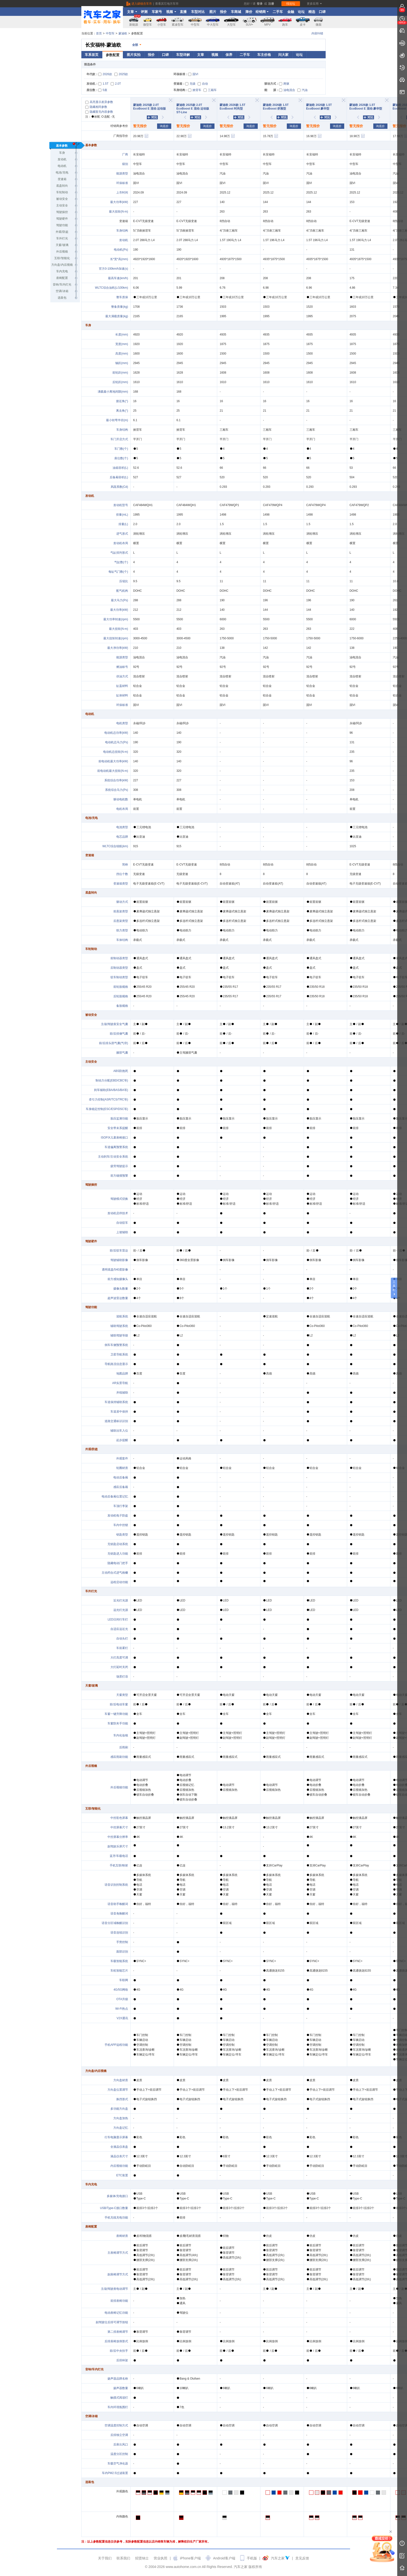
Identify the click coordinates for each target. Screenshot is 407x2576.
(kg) (119, 306)
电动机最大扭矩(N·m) (112, 771)
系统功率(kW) (116, 780)
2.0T (116, 83)
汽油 (302, 90)
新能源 (134, 21)
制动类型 (119, 977)
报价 (223, 12)
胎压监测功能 (119, 1118)
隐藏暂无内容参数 (99, 112)
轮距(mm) (120, 372)
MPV (267, 24)
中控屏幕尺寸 (119, 1827)
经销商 (262, 12)
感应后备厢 (120, 1487)
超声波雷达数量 (117, 1298)
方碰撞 (119, 1175)
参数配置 (112, 55)
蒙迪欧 (122, 33)
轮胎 (120, 986)
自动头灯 (122, 1638)
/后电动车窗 (119, 1704)
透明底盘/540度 (115, 1269)
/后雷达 (119, 1250)
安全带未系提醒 (117, 1128)
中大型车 (213, 24)
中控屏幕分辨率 (117, 1837)
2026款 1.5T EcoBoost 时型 (232, 106)
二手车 (278, 12)
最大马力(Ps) (119, 600)
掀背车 (194, 90)
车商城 (236, 12)
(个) (121, 448)
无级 (190, 83)
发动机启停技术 (117, 1213)
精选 (311, 12)
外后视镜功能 (119, 1787)
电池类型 (122, 827)
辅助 (122, 1392)
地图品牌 (122, 1373)
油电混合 (287, 90)
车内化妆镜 (120, 1735)
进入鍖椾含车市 (141, 3)
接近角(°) (122, 401)
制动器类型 (119, 958)
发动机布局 (120, 543)
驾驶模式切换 (119, 1199)
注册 (271, 3)
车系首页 (91, 55)
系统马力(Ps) (116, 790)
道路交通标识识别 (116, 1421)
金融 (290, 12)
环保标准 (122, 183)
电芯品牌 (122, 836)
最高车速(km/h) (118, 278)
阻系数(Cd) (119, 487)
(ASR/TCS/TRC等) (108, 1099)
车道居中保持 (119, 1411)
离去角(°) (122, 410)
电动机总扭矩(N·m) (115, 751)
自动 (203, 83)
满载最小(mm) (113, 391)
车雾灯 (122, 1648)
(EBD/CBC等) (112, 1080)
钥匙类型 (122, 1534)
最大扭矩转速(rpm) (115, 638)
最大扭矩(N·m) (118, 211)
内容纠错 (317, 33)
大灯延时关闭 (119, 1667)
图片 (212, 12)
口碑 (322, 12)
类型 (120, 911)
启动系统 (117, 1544)
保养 (228, 55)
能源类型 (122, 173)
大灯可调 (119, 1657)
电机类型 (122, 723)
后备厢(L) (119, 477)
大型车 (231, 24)
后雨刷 (123, 1747)
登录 (260, 3)
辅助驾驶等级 (119, 1335)
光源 (120, 1600)
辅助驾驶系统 (119, 1326)
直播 (183, 12)
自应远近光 (119, 1629)
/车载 (119, 1856)
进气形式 (122, 533)
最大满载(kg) (116, 316)
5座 (102, 90)
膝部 (122, 1052)
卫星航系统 (119, 1354)
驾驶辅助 (119, 1260)
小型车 (161, 24)
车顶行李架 (120, 1506)
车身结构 (122, 230)
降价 (249, 12)
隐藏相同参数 (96, 107)
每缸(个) (118, 571)
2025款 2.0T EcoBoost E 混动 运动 (149, 106)
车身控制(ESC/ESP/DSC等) (107, 1109)
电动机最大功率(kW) (113, 761)
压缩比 (123, 581)
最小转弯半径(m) (117, 420)
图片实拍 (133, 55)
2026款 (105, 74)
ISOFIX (114, 1137)
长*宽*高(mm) (119, 259)
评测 (144, 12)
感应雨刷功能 (119, 1757)
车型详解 (183, 55)
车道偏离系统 (116, 1147)
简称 (125, 864)
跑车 (285, 24)
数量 (120, 1288)
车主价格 (264, 55)
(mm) (121, 334)
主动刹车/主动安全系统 (113, 1156)
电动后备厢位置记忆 (115, 1496)
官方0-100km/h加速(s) (113, 268)
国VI (193, 74)
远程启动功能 (119, 1582)
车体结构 (122, 940)
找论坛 (290, 3)
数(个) (121, 562)
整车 (122, 297)
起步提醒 (122, 1440)
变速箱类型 (120, 883)
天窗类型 (122, 1695)
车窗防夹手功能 (117, 1723)
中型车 (195, 24)
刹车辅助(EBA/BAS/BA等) (111, 1090)
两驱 (284, 83)
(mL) (122, 514)
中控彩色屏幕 (119, 1818)
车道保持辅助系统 (116, 1402)
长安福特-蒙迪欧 (103, 45)
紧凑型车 (177, 24)
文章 (132, 12)
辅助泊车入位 (119, 1430)
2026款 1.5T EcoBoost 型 (319, 106)
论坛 (301, 12)
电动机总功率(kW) (116, 732)
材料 (122, 686)
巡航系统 (122, 1316)
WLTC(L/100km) (111, 287)
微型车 (147, 24)
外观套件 (122, 1458)
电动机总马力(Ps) (116, 742)
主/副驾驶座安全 (114, 1024)
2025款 (121, 74)
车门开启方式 (119, 439)
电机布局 (122, 809)
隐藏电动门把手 (117, 1563)
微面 (318, 24)
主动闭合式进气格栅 (115, 1572)
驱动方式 (122, 902)
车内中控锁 (120, 1525)
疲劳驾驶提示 (119, 1166)
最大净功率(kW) (117, 648)
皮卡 (303, 24)
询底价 (164, 126)
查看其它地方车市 (167, 3)
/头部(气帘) (113, 1043)
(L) (120, 467)
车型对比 (198, 12)
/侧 (119, 1033)
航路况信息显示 (116, 1364)
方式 (122, 676)
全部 (135, 45)
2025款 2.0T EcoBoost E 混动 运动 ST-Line (192, 108)
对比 (152, 117)
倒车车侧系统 (116, 1345)
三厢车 (210, 90)
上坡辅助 (122, 1232)
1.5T (103, 83)
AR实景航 (120, 1383)
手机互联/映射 (119, 1865)
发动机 (123, 240)
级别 (125, 164)
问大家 (283, 55)
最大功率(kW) (119, 202)
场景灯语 (122, 1676)
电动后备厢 (120, 1477)
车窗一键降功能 (116, 1714)
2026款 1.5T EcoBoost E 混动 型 (365, 106)
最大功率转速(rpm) (115, 619)
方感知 (117, 1279)
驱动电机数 (120, 799)
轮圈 (122, 1468)
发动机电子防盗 (117, 1515)
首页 (99, 33)
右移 (166, 117)
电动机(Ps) (121, 249)
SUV (250, 24)
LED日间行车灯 (118, 1619)
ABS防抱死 (120, 1071)
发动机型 (120, 505)
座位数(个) (121, 458)
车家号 (157, 12)
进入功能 (117, 1553)
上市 (122, 192)
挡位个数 (122, 874)
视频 (171, 12)
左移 (182, 117)
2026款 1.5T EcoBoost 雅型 (276, 106)
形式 (119, 552)
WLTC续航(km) (115, 846)
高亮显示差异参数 (99, 102)
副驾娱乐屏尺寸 (117, 1846)
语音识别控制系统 (116, 1884)
